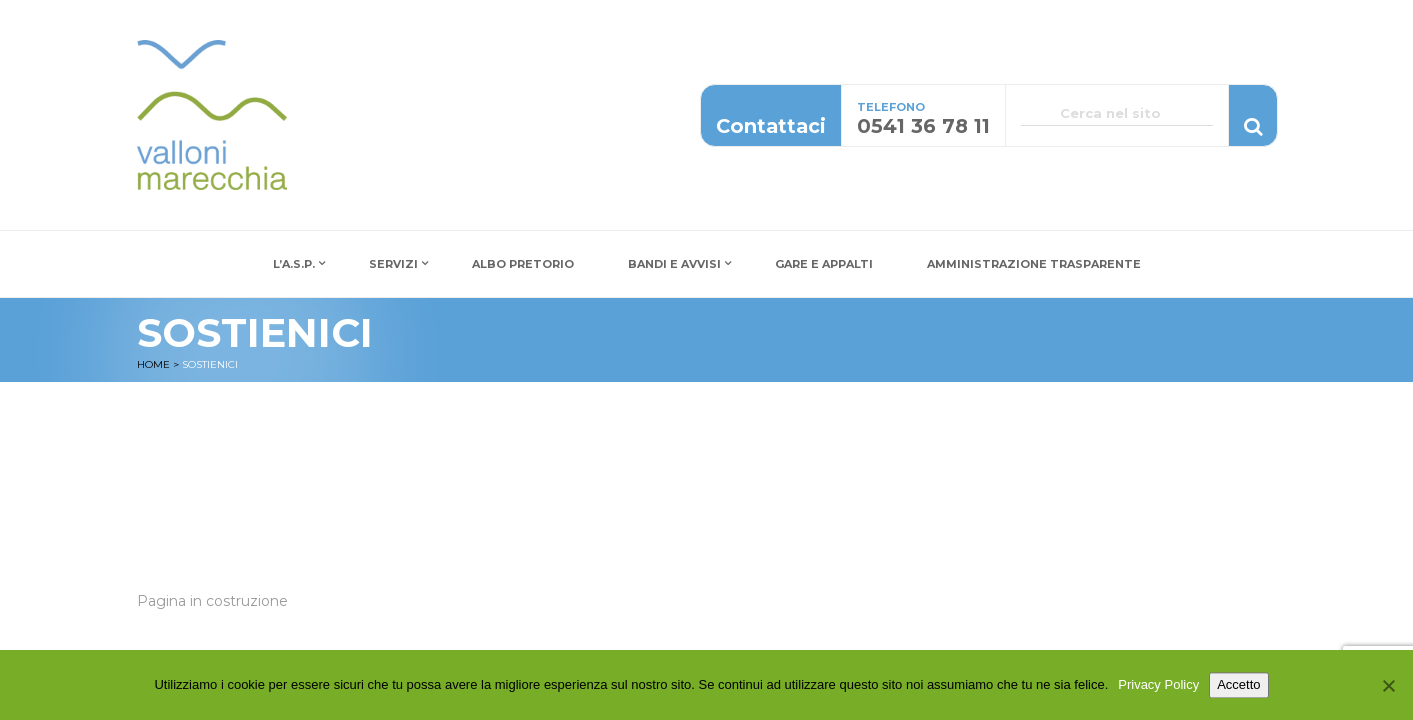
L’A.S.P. (294, 264)
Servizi (393, 264)
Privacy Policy (1158, 687)
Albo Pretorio (523, 264)
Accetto (1238, 687)
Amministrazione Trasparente (1034, 264)
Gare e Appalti (824, 264)
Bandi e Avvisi (674, 264)
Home (153, 364)
